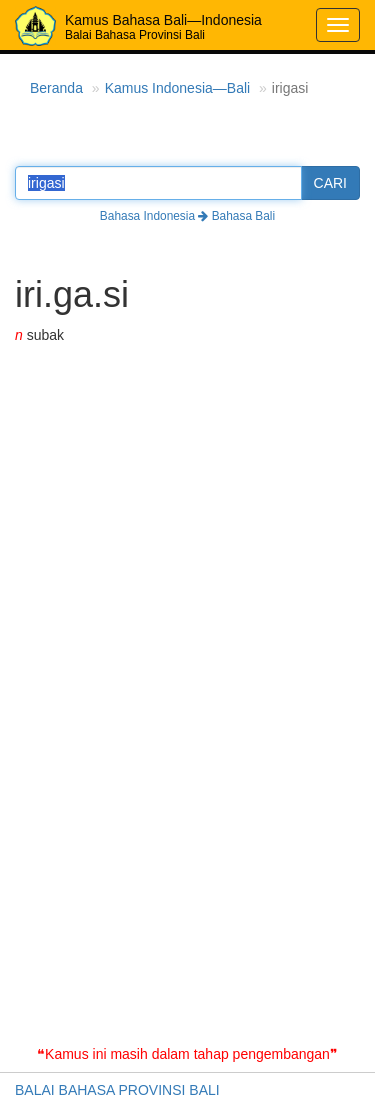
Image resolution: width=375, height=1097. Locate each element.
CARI (330, 183)
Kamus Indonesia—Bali (178, 88)
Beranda (56, 88)
